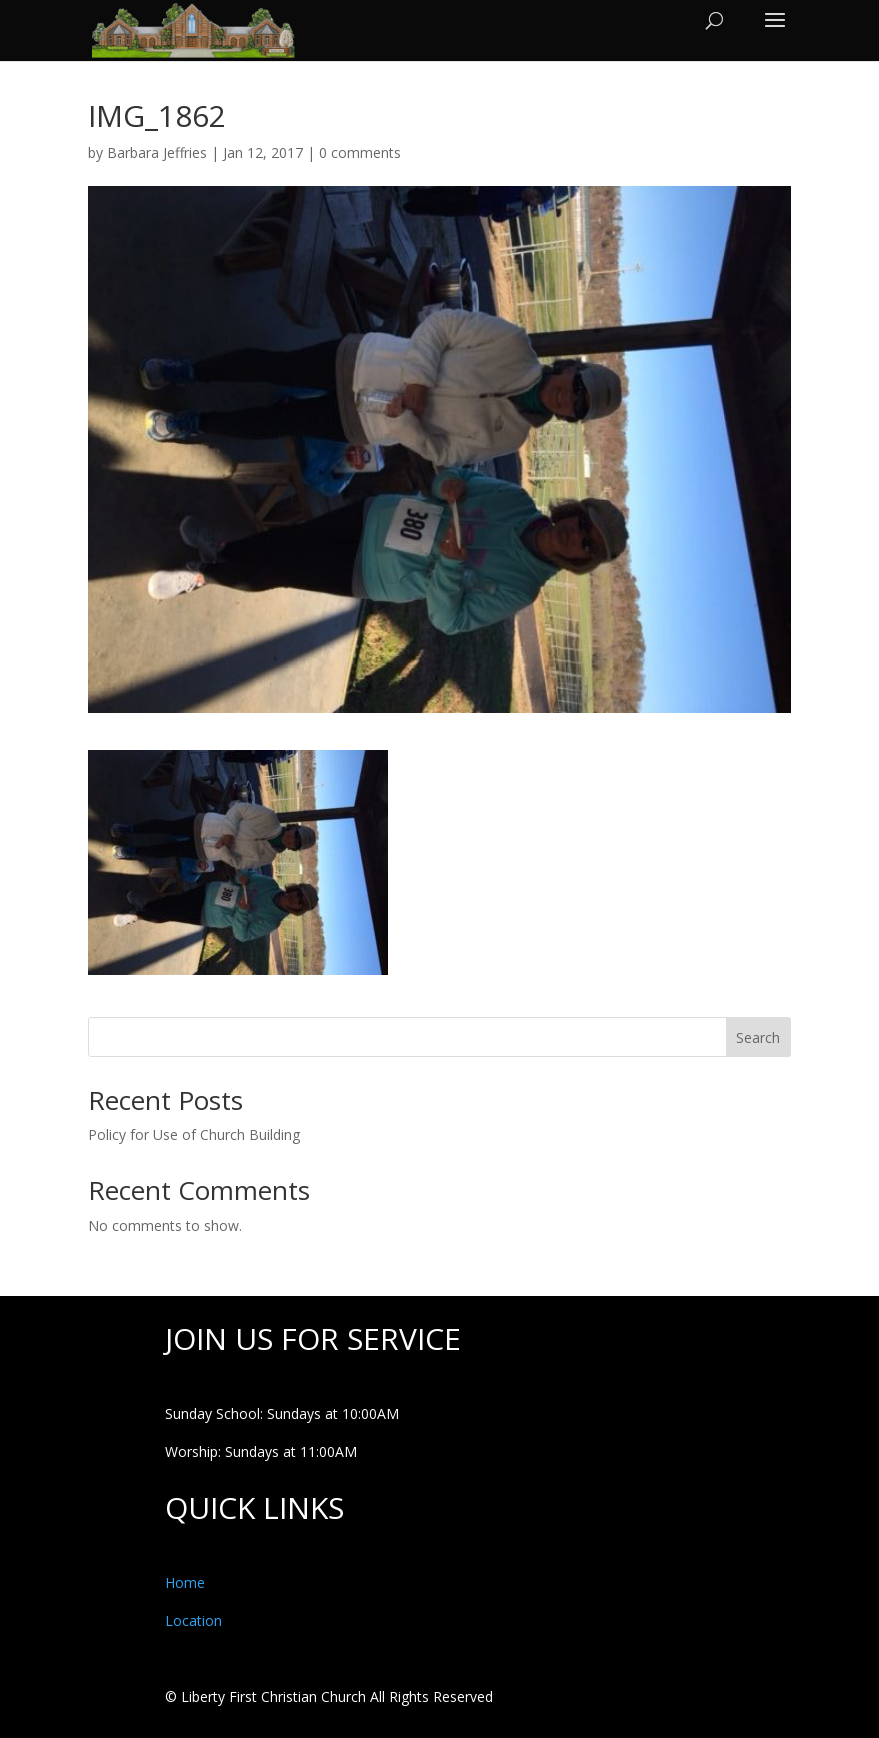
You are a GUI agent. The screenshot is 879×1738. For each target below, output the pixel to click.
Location (193, 1620)
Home (185, 1582)
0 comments (360, 152)
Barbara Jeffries (157, 152)
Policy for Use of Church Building (194, 1134)
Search (758, 1037)
